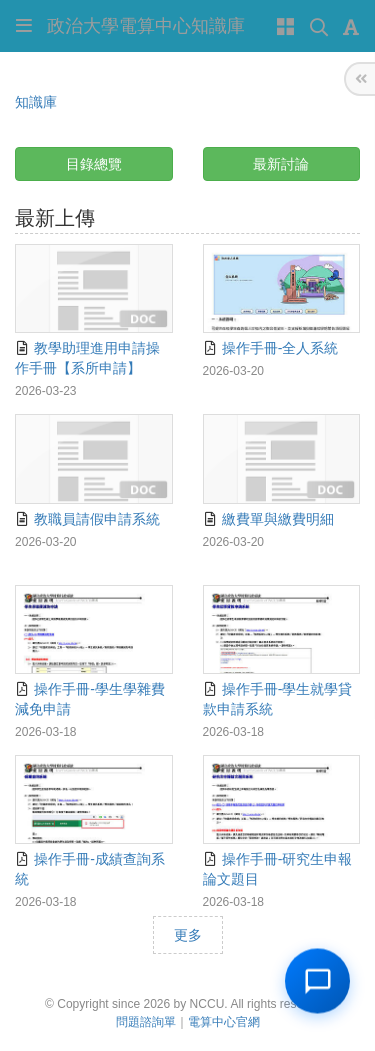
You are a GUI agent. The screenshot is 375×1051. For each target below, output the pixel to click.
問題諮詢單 (146, 1022)
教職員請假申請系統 (87, 519)
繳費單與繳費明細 (268, 519)
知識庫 (36, 102)
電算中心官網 (224, 1022)
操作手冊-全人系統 (271, 348)
